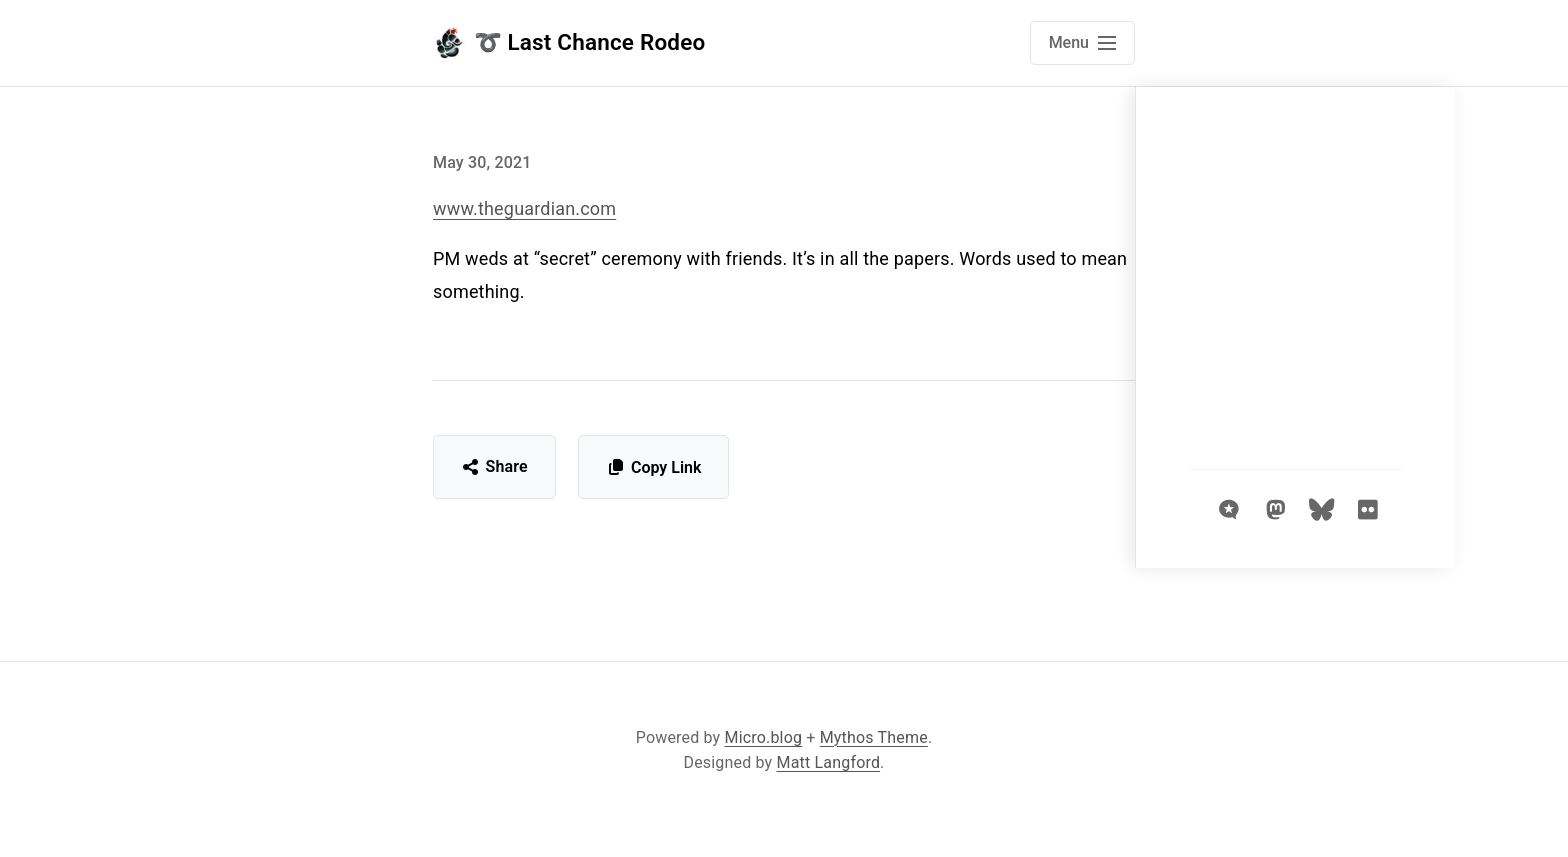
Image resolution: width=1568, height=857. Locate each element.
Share (494, 466)
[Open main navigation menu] (1082, 43)
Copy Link (653, 467)
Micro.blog (764, 737)
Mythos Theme (874, 737)
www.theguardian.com (524, 208)
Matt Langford (829, 762)
